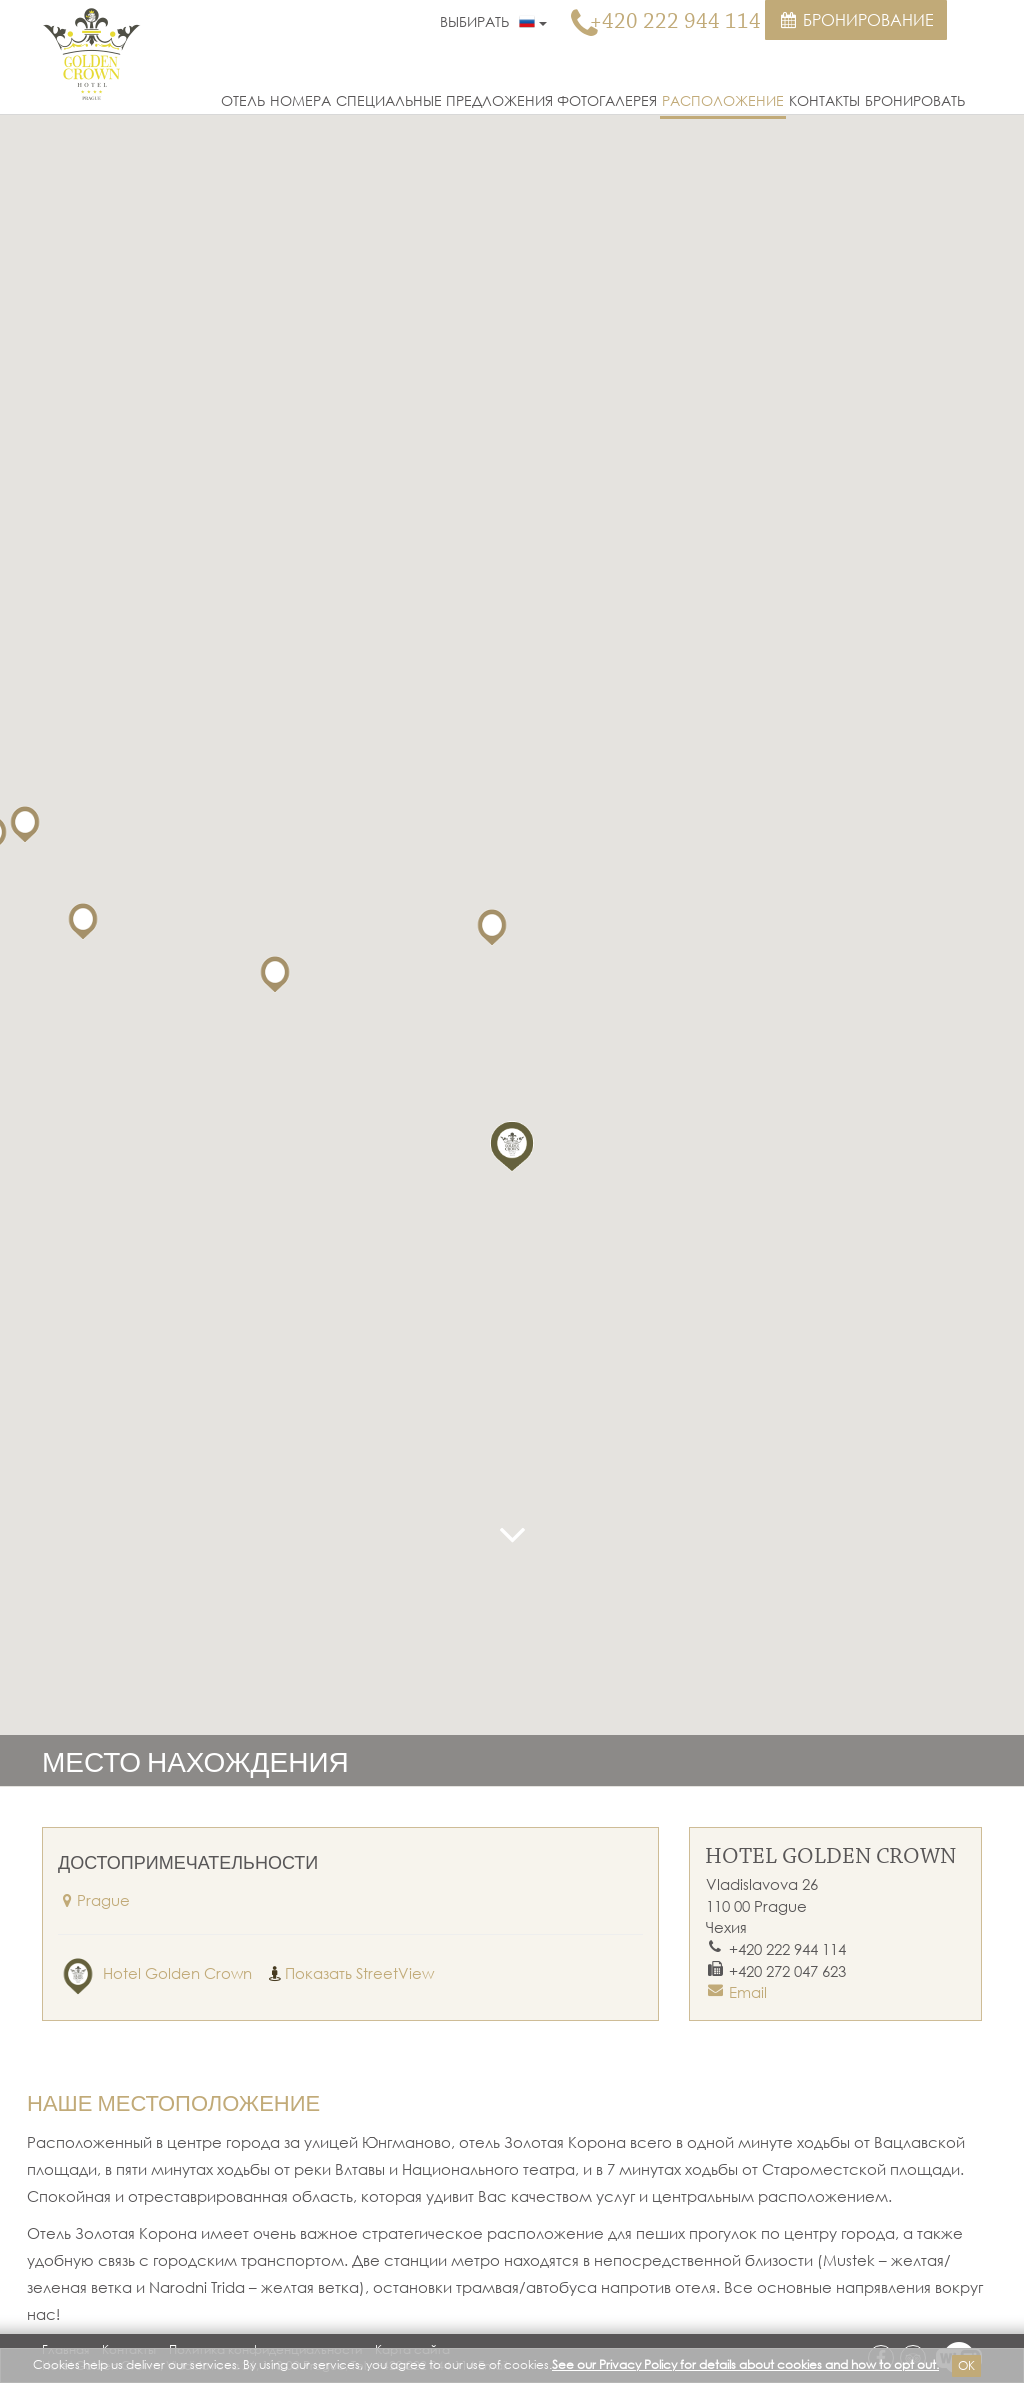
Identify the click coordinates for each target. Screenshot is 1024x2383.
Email (748, 1992)
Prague (94, 1900)
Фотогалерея (607, 100)
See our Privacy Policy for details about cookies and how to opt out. (745, 2364)
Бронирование (856, 20)
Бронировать (915, 100)
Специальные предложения (444, 100)
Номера (300, 100)
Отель (243, 100)
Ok (966, 2365)
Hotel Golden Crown (155, 1973)
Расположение (723, 100)
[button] (512, 1144)
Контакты (824, 100)
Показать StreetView (350, 1973)
